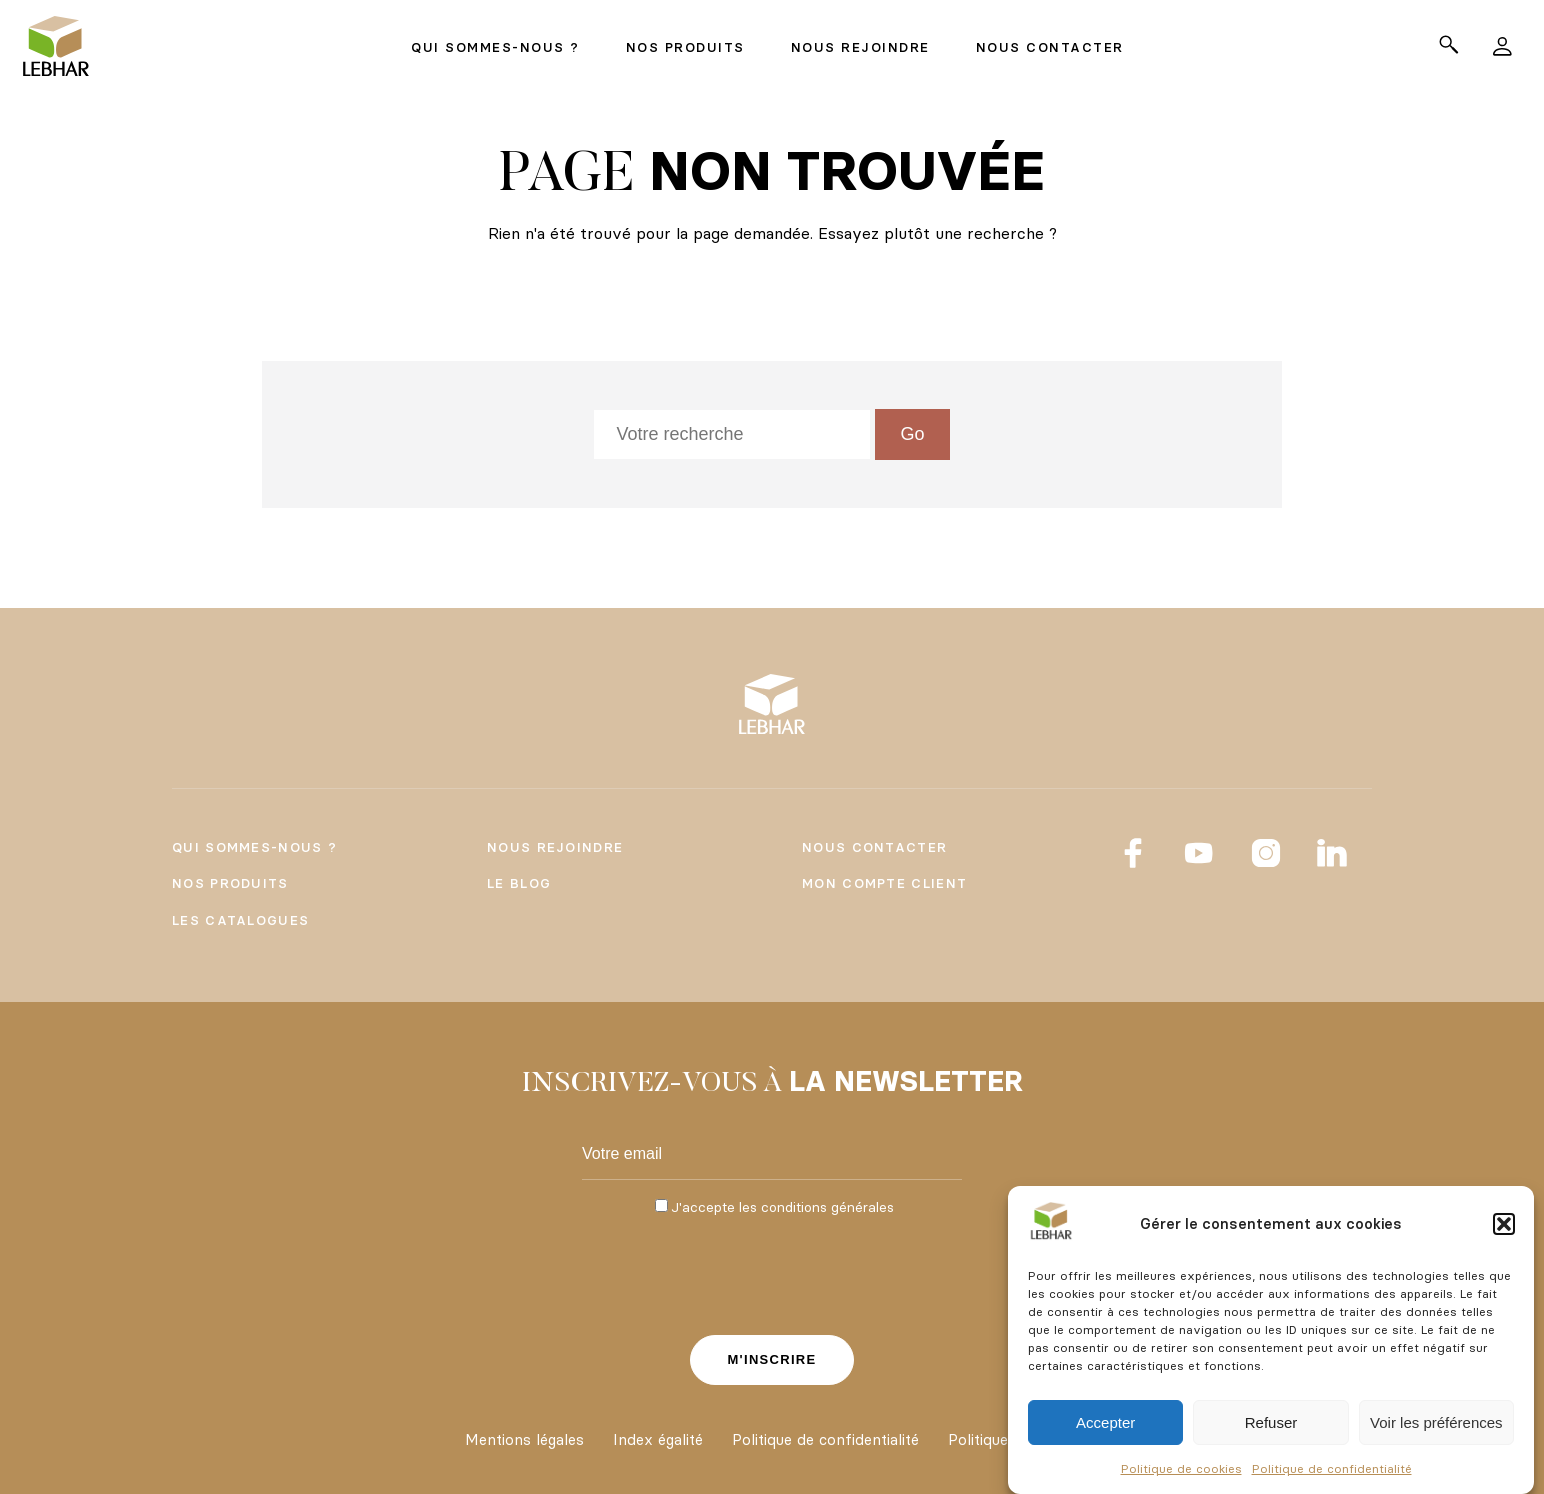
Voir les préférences (1436, 1422)
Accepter (1105, 1422)
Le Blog (519, 883)
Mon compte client (884, 883)
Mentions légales (524, 1439)
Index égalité (658, 1439)
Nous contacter (874, 847)
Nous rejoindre (555, 847)
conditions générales (827, 1207)
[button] (1504, 1224)
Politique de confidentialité (1332, 1468)
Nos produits (230, 883)
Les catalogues (240, 920)
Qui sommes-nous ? (254, 847)
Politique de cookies (1181, 1468)
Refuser (1271, 1422)
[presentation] (772, 1273)
